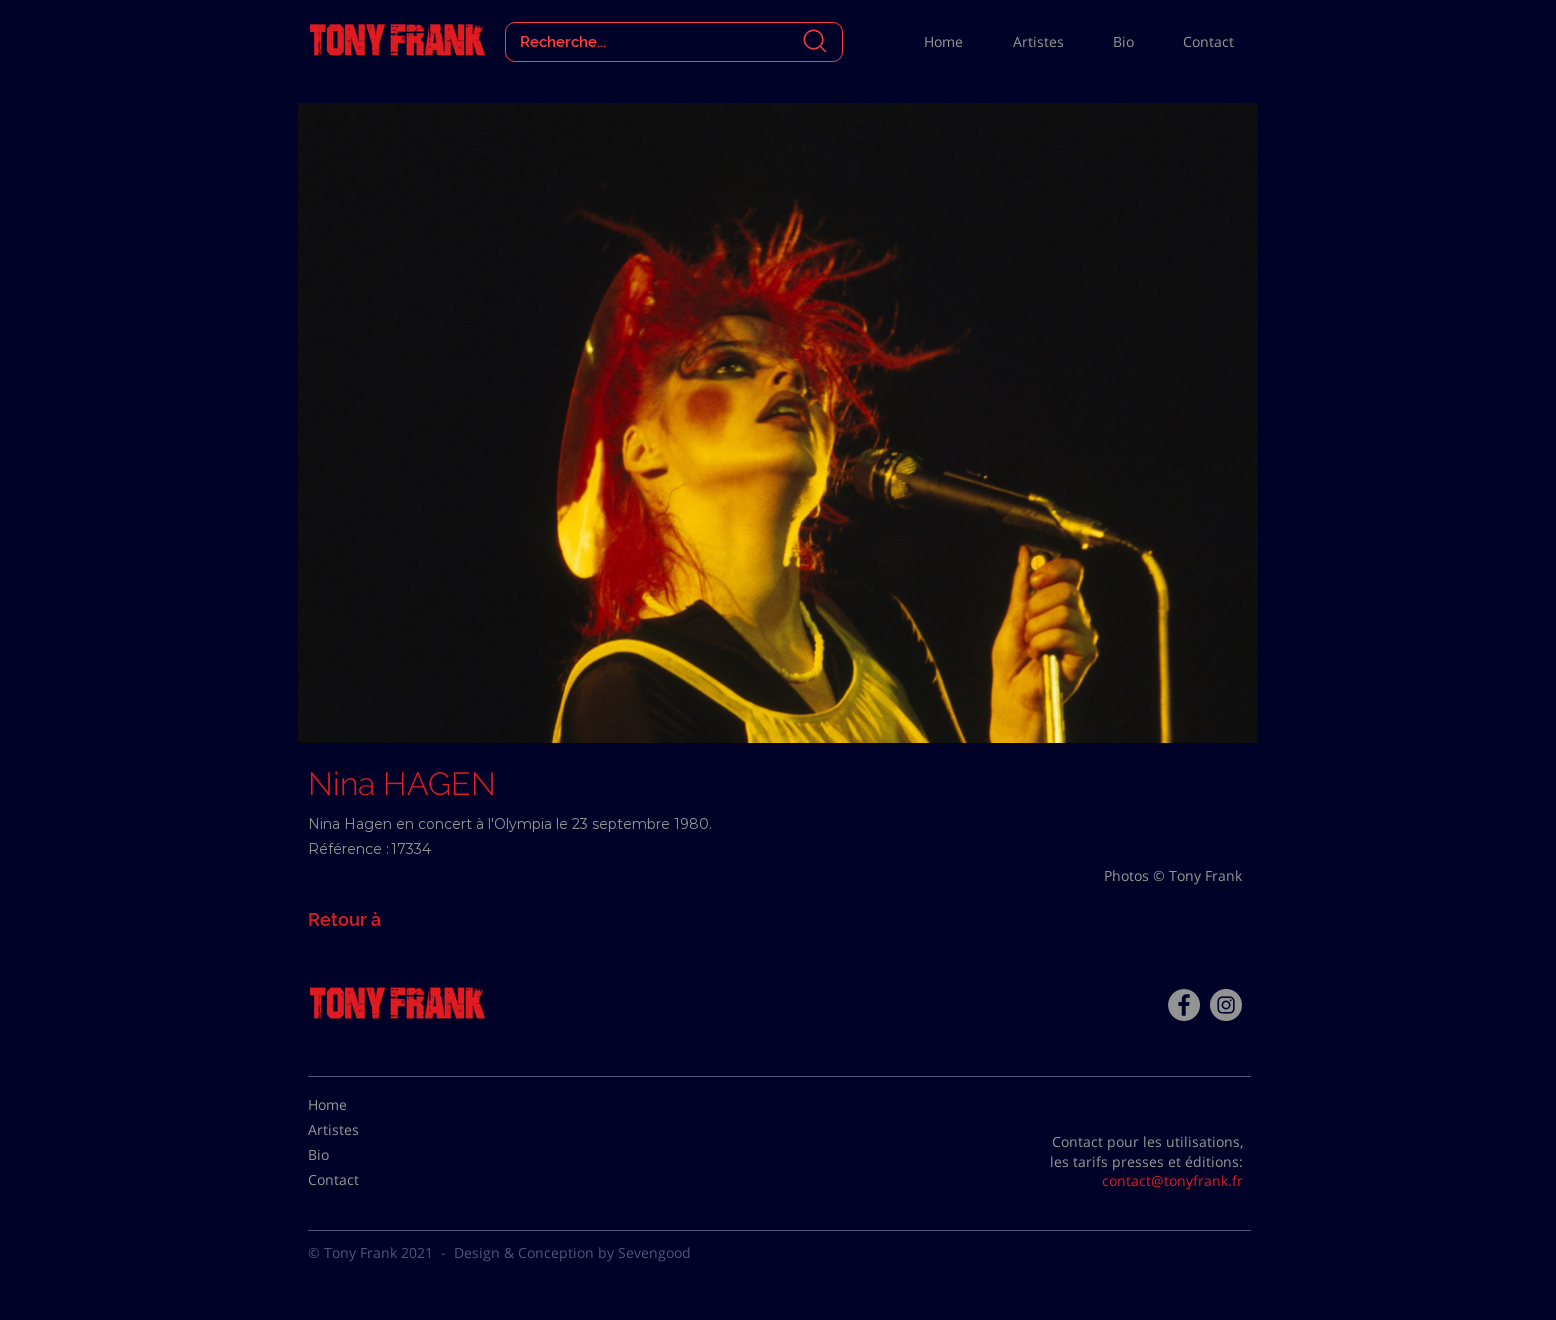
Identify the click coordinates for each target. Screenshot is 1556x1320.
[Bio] (358, 1155)
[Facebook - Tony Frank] (1184, 1005)
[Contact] (358, 1180)
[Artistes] (358, 1130)
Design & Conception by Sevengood (572, 1252)
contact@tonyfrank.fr (1172, 1180)
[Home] (358, 1105)
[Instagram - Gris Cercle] (1226, 1005)
